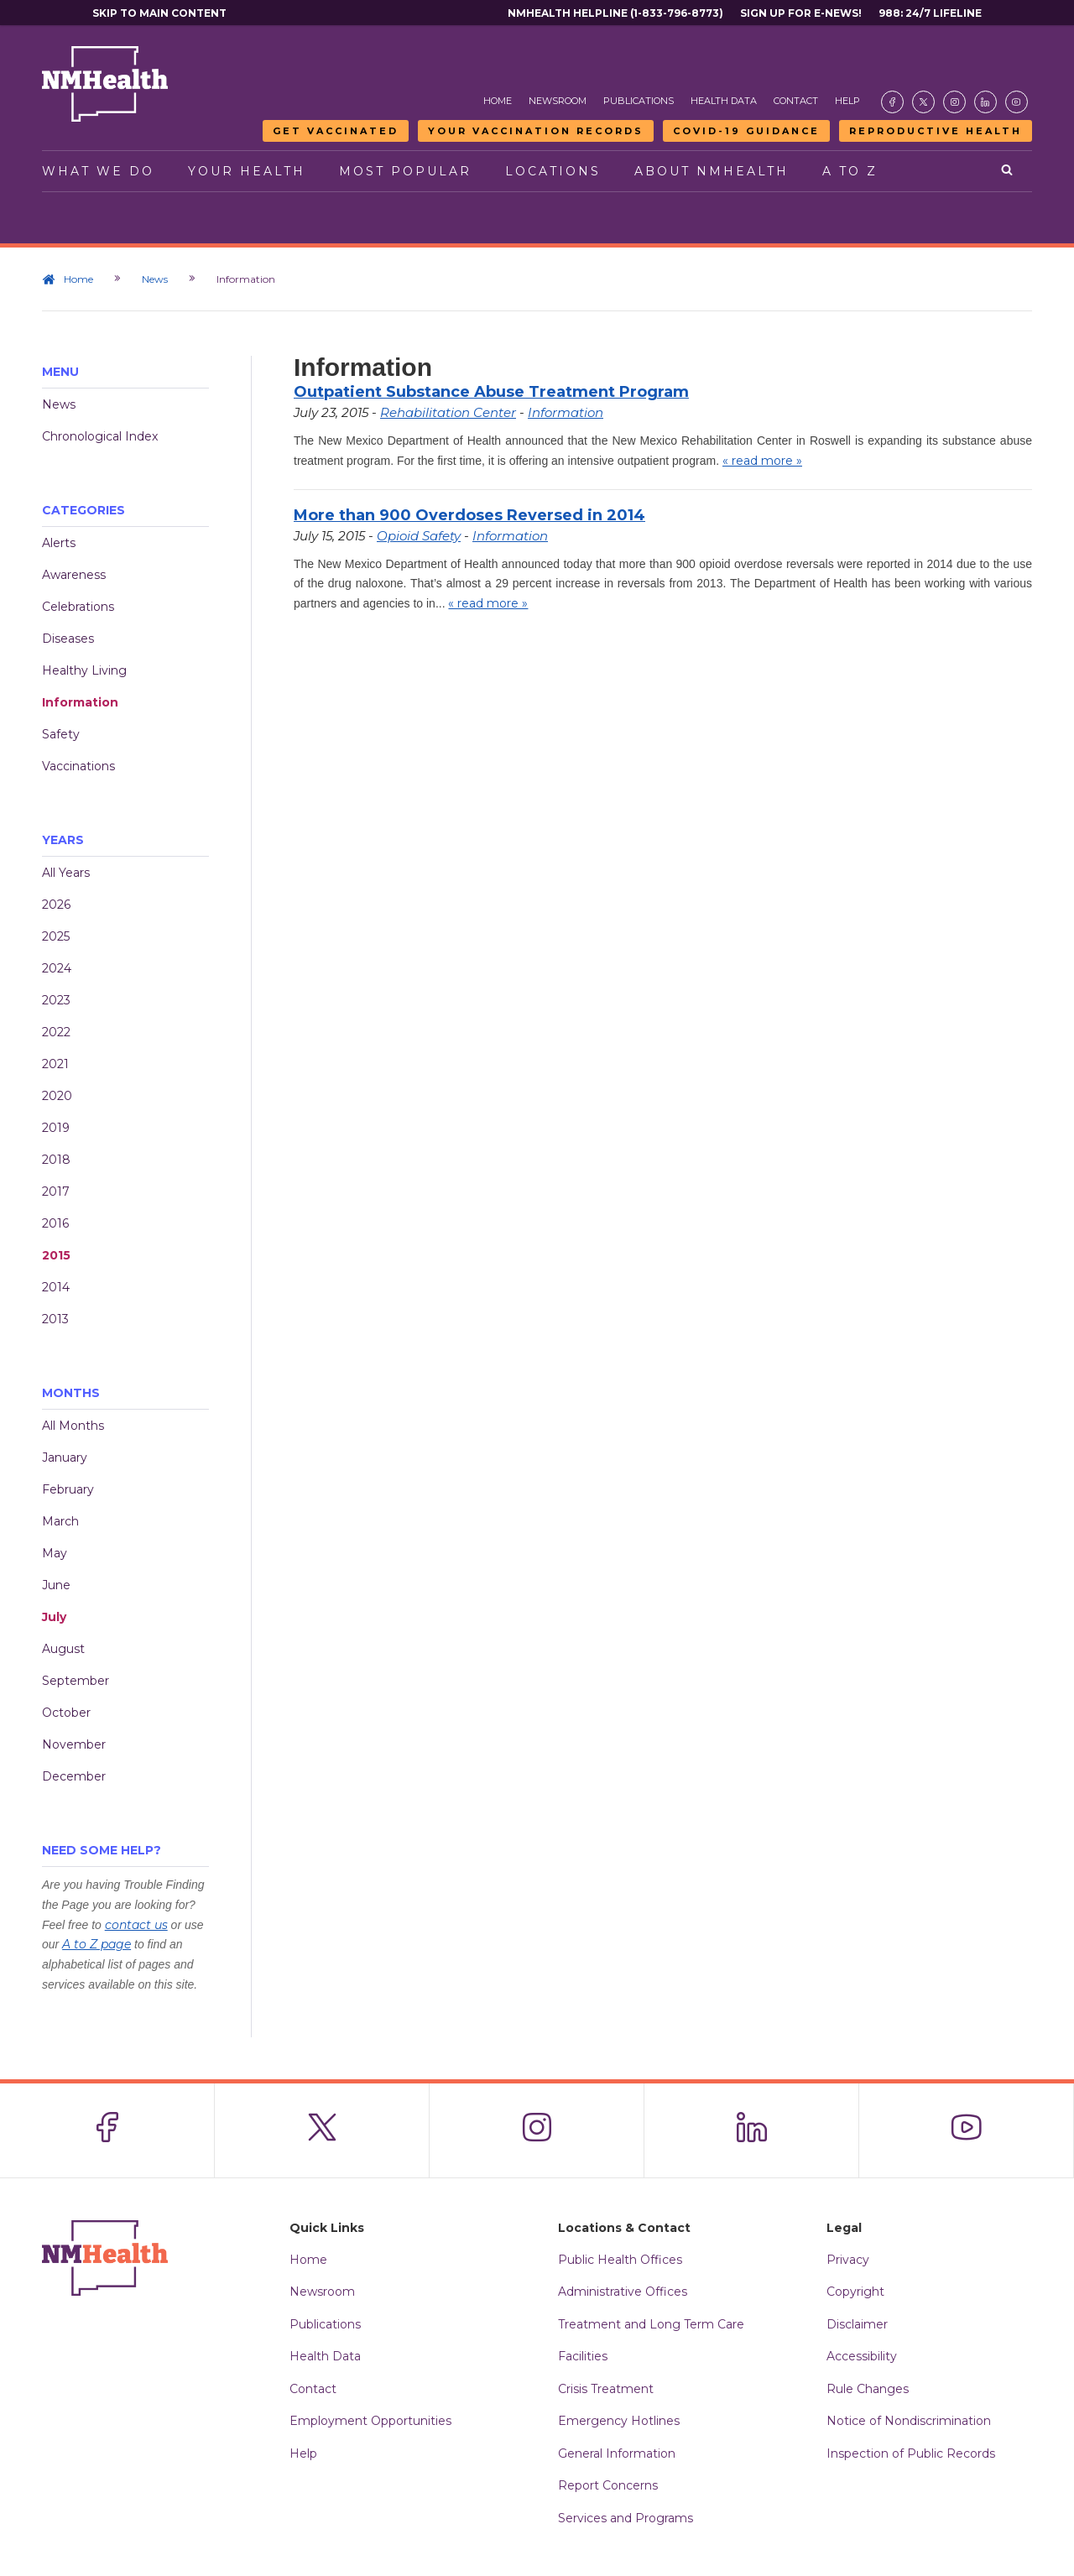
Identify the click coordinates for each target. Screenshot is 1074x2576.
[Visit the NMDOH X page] (923, 102)
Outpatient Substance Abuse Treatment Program (491, 392)
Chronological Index (100, 436)
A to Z (850, 171)
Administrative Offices (622, 2291)
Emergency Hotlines (619, 2420)
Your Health (246, 171)
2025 (56, 936)
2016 (55, 1223)
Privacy (847, 2259)
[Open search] (1008, 171)
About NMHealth (711, 171)
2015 (56, 1255)
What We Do (98, 171)
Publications (638, 101)
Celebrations (78, 606)
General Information (616, 2453)
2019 (56, 1127)
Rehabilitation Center (448, 412)
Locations (553, 171)
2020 (57, 1095)
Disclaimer (857, 2324)
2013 (55, 1319)
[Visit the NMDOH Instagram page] (954, 102)
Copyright (855, 2291)
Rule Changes (867, 2388)
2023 (56, 1000)
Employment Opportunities (370, 2420)
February (68, 1489)
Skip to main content (159, 13)
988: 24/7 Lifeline (930, 13)
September (75, 1680)
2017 (56, 1191)
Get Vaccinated (336, 131)
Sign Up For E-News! (801, 13)
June (56, 1585)
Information (80, 702)
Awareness (74, 574)
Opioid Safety (419, 536)
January (64, 1457)
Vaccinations (78, 766)
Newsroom (558, 101)
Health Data (724, 101)
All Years (66, 872)
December (74, 1776)
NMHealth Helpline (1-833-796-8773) (615, 13)
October (66, 1712)
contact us (136, 1924)
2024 (56, 968)
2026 (56, 904)
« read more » (762, 460)
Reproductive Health (935, 131)
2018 (56, 1159)
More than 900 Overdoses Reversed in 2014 (469, 515)
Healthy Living (84, 670)
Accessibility (861, 2356)
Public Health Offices (620, 2259)
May (54, 1553)
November (74, 1744)
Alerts (59, 542)
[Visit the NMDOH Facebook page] (892, 102)
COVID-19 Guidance (746, 131)
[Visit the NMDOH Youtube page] (1016, 102)
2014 (56, 1287)
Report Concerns (608, 2485)
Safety (61, 734)
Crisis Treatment (606, 2388)
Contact (796, 101)
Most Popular (405, 171)
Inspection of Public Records (910, 2453)
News (155, 279)
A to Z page (96, 1944)
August (63, 1648)
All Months (73, 1425)
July (54, 1616)
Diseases (68, 638)
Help (847, 101)
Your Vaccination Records (536, 131)
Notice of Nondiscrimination (908, 2420)
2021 (55, 1064)
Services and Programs (625, 2518)
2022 (56, 1032)
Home (497, 101)
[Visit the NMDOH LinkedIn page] (985, 102)
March (60, 1521)
